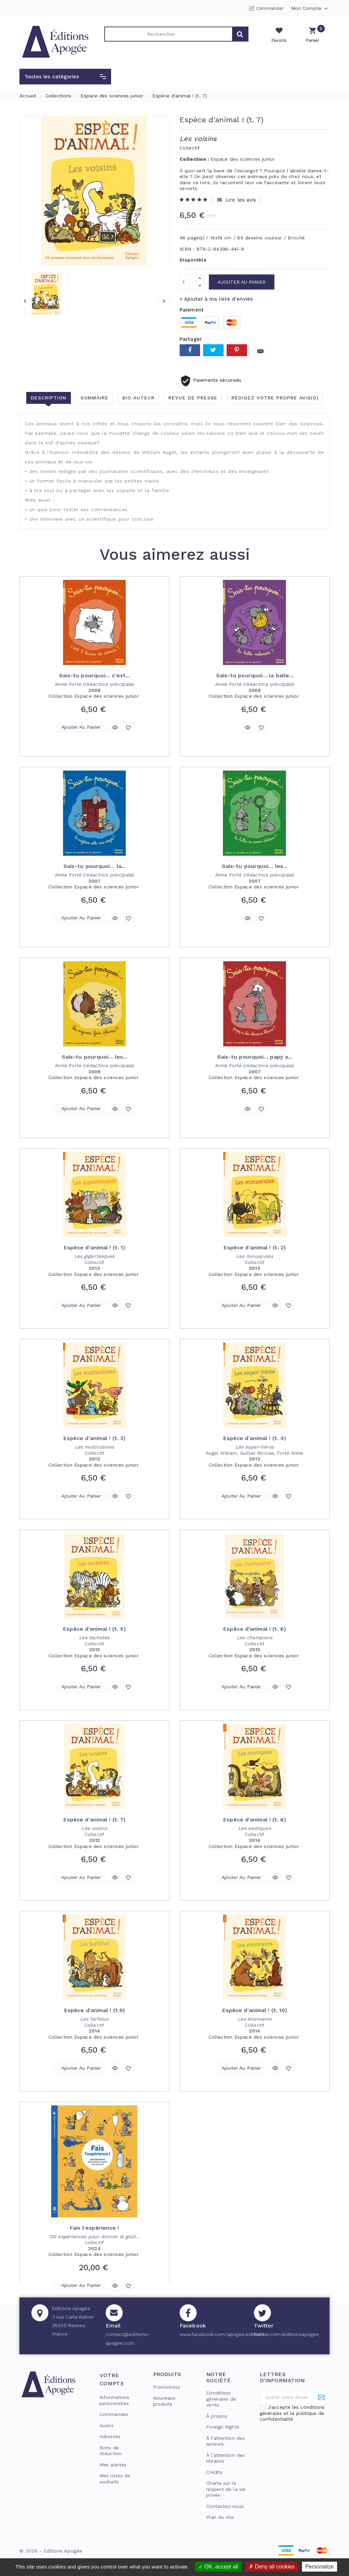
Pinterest (237, 350)
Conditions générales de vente (221, 2398)
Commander (270, 8)
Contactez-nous (224, 2506)
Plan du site (220, 2517)
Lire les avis (236, 200)
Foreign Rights (222, 2427)
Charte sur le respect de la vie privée (225, 2489)
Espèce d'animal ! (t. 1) (94, 1247)
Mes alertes (113, 2464)
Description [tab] (48, 397)
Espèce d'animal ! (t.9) (94, 2010)
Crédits (214, 2472)
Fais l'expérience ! (94, 2228)
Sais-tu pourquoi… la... (94, 866)
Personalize (319, 2567)
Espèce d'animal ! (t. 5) (94, 1629)
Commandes (114, 2414)
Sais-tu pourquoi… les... (254, 866)
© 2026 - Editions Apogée (50, 2551)
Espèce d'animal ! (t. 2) (255, 1247)
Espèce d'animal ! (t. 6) (254, 1629)
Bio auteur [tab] (138, 397)
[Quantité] (188, 281)
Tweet (213, 350)
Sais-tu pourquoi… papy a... (254, 1057)
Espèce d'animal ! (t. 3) (94, 1438)
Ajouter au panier (241, 282)
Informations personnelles (114, 2400)
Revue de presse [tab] (193, 397)
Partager (190, 350)
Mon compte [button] (310, 8)
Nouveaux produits (164, 2401)
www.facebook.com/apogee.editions (222, 2334)
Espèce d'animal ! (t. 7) (94, 1819)
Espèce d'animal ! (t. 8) (254, 1819)
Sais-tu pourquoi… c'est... (94, 675)
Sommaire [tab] (94, 397)
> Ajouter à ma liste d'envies (216, 299)
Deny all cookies (271, 2567)
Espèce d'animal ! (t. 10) (254, 2010)
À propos (216, 2416)
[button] (65, 76)
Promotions (166, 2387)
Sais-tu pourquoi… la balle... (254, 675)
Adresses (110, 2436)
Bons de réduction (111, 2450)
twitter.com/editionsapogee (286, 2334)
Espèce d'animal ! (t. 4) (254, 1438)
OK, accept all (218, 2567)
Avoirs (106, 2425)
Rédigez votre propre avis (275, 397)
